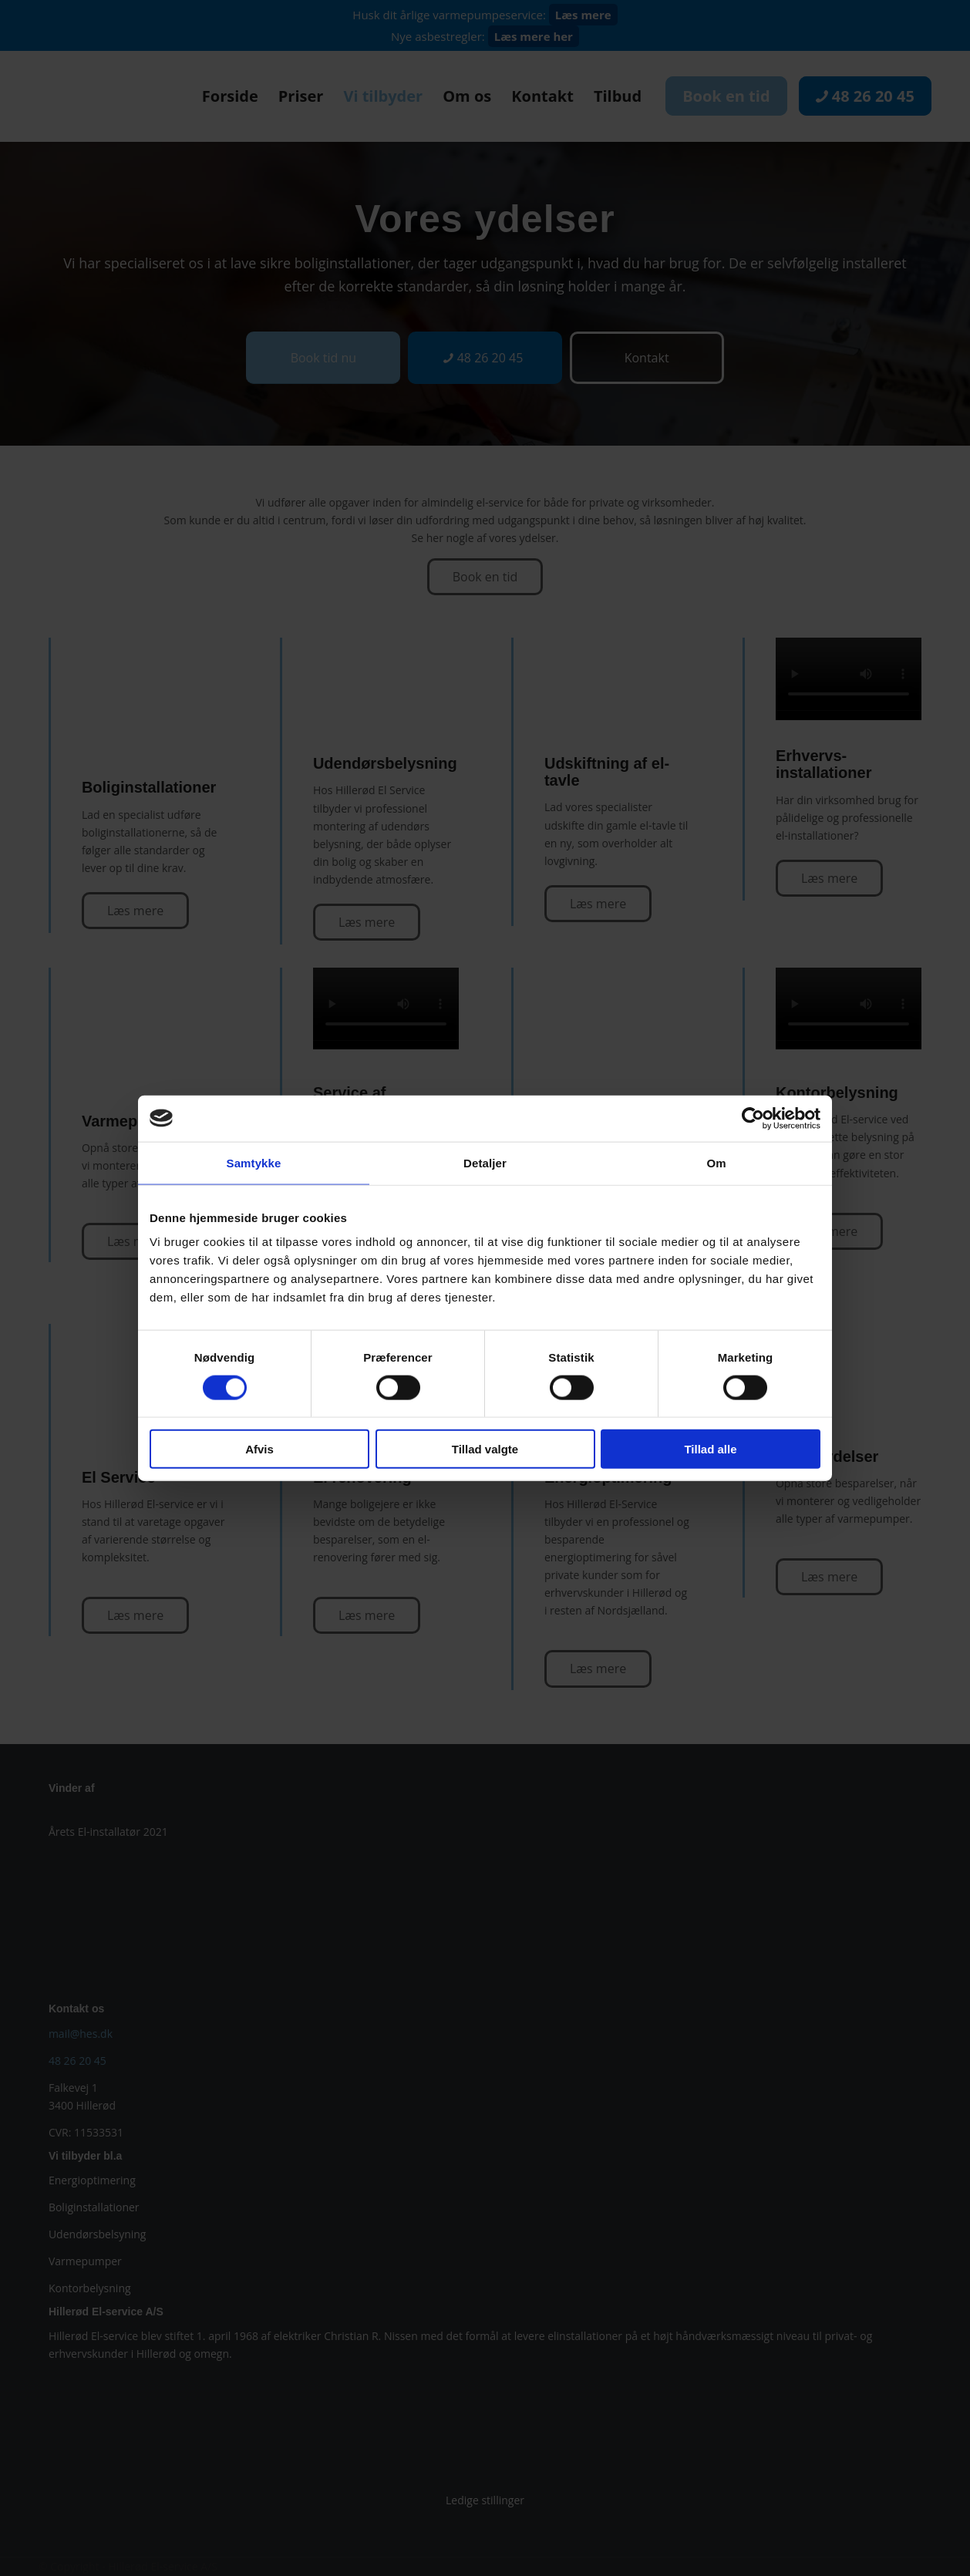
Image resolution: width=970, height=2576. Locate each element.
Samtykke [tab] (254, 1162)
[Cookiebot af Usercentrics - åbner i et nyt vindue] (752, 1118)
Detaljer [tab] (485, 1162)
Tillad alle (710, 1449)
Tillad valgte (485, 1449)
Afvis (259, 1449)
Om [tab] (716, 1162)
